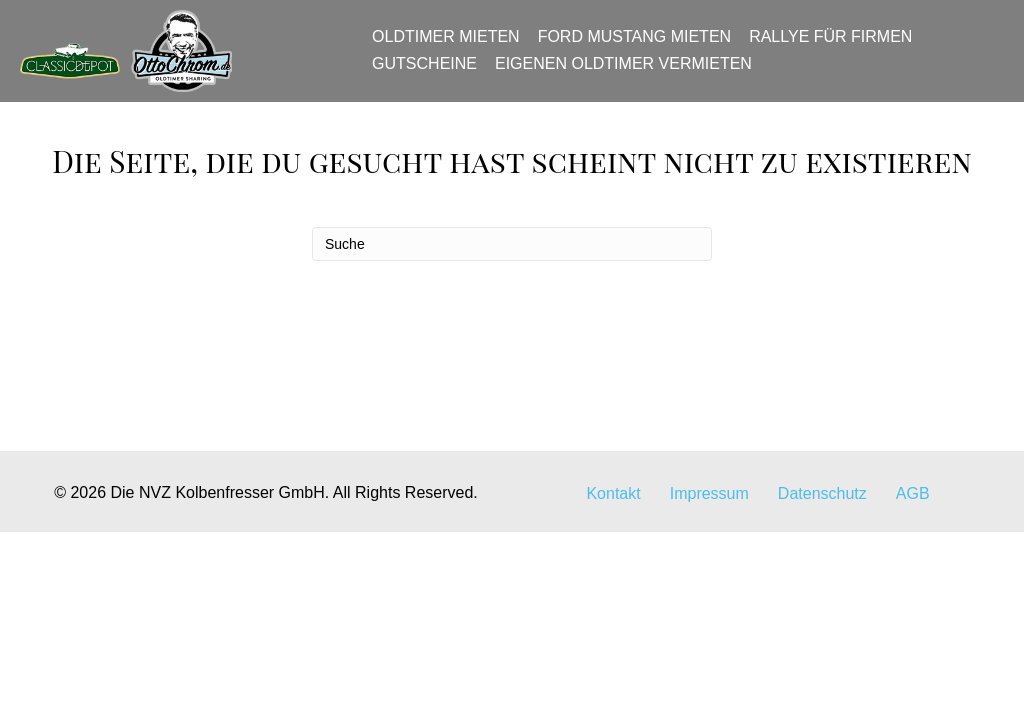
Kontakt (613, 613)
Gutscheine (431, 72)
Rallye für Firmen (837, 46)
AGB (913, 613)
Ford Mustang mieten (640, 46)
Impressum (709, 613)
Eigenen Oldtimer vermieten (630, 72)
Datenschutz (822, 613)
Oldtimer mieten (453, 46)
